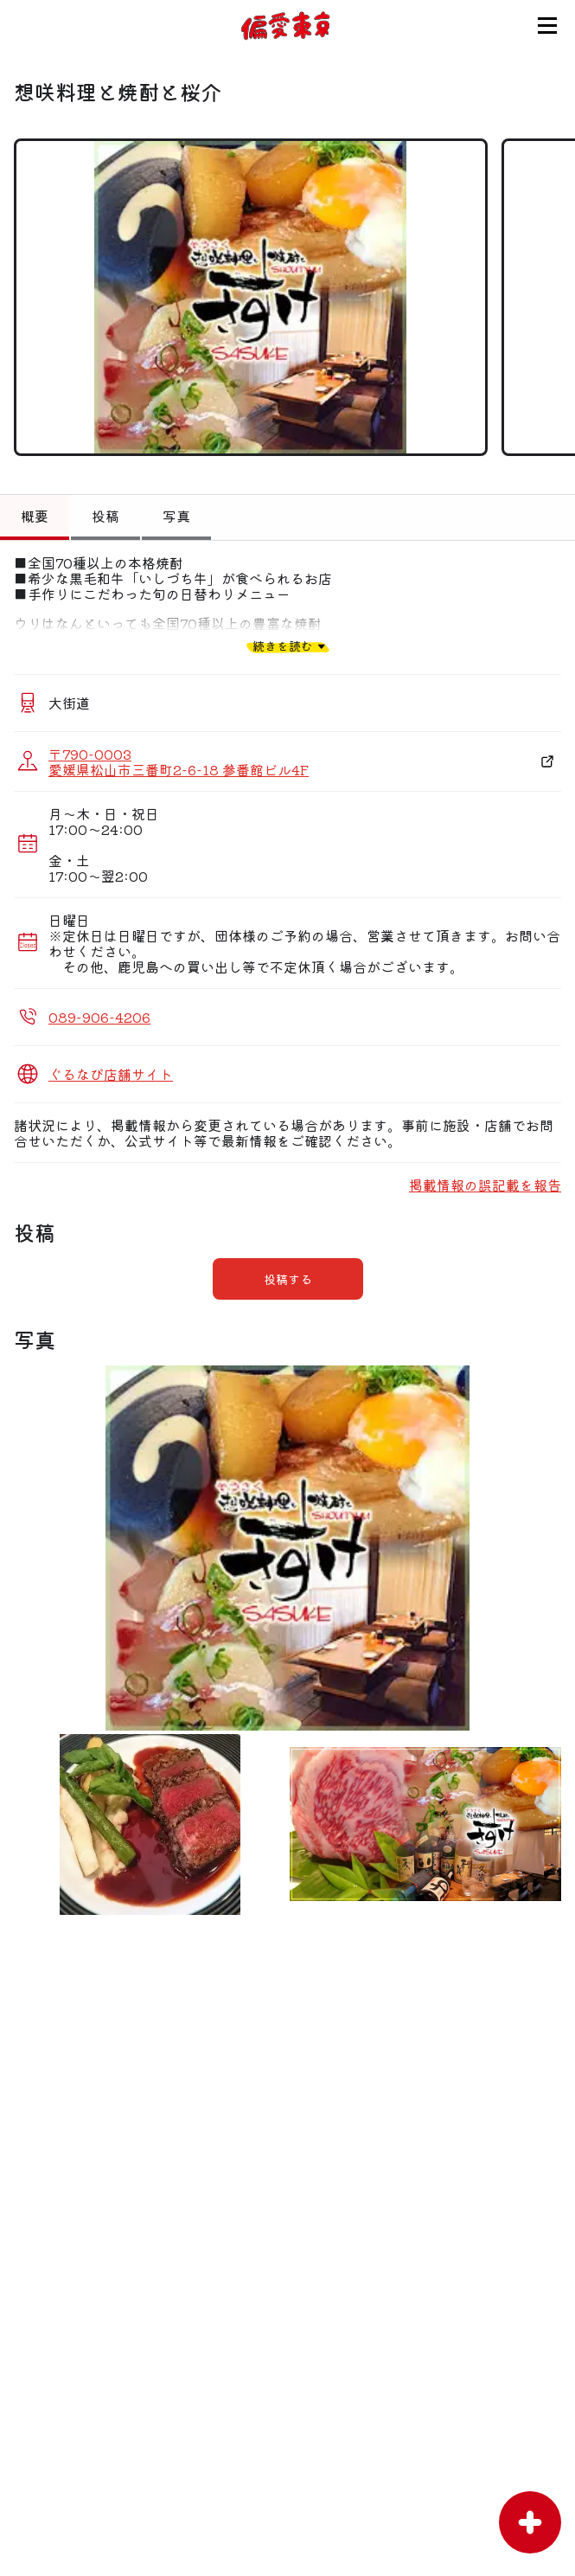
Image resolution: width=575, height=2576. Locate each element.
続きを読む (282, 646)
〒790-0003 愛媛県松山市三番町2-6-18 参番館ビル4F (178, 761)
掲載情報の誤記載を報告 (485, 1184)
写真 (176, 515)
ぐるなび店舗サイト (110, 1073)
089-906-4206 (99, 1016)
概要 (34, 515)
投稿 (105, 515)
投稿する (288, 1279)
